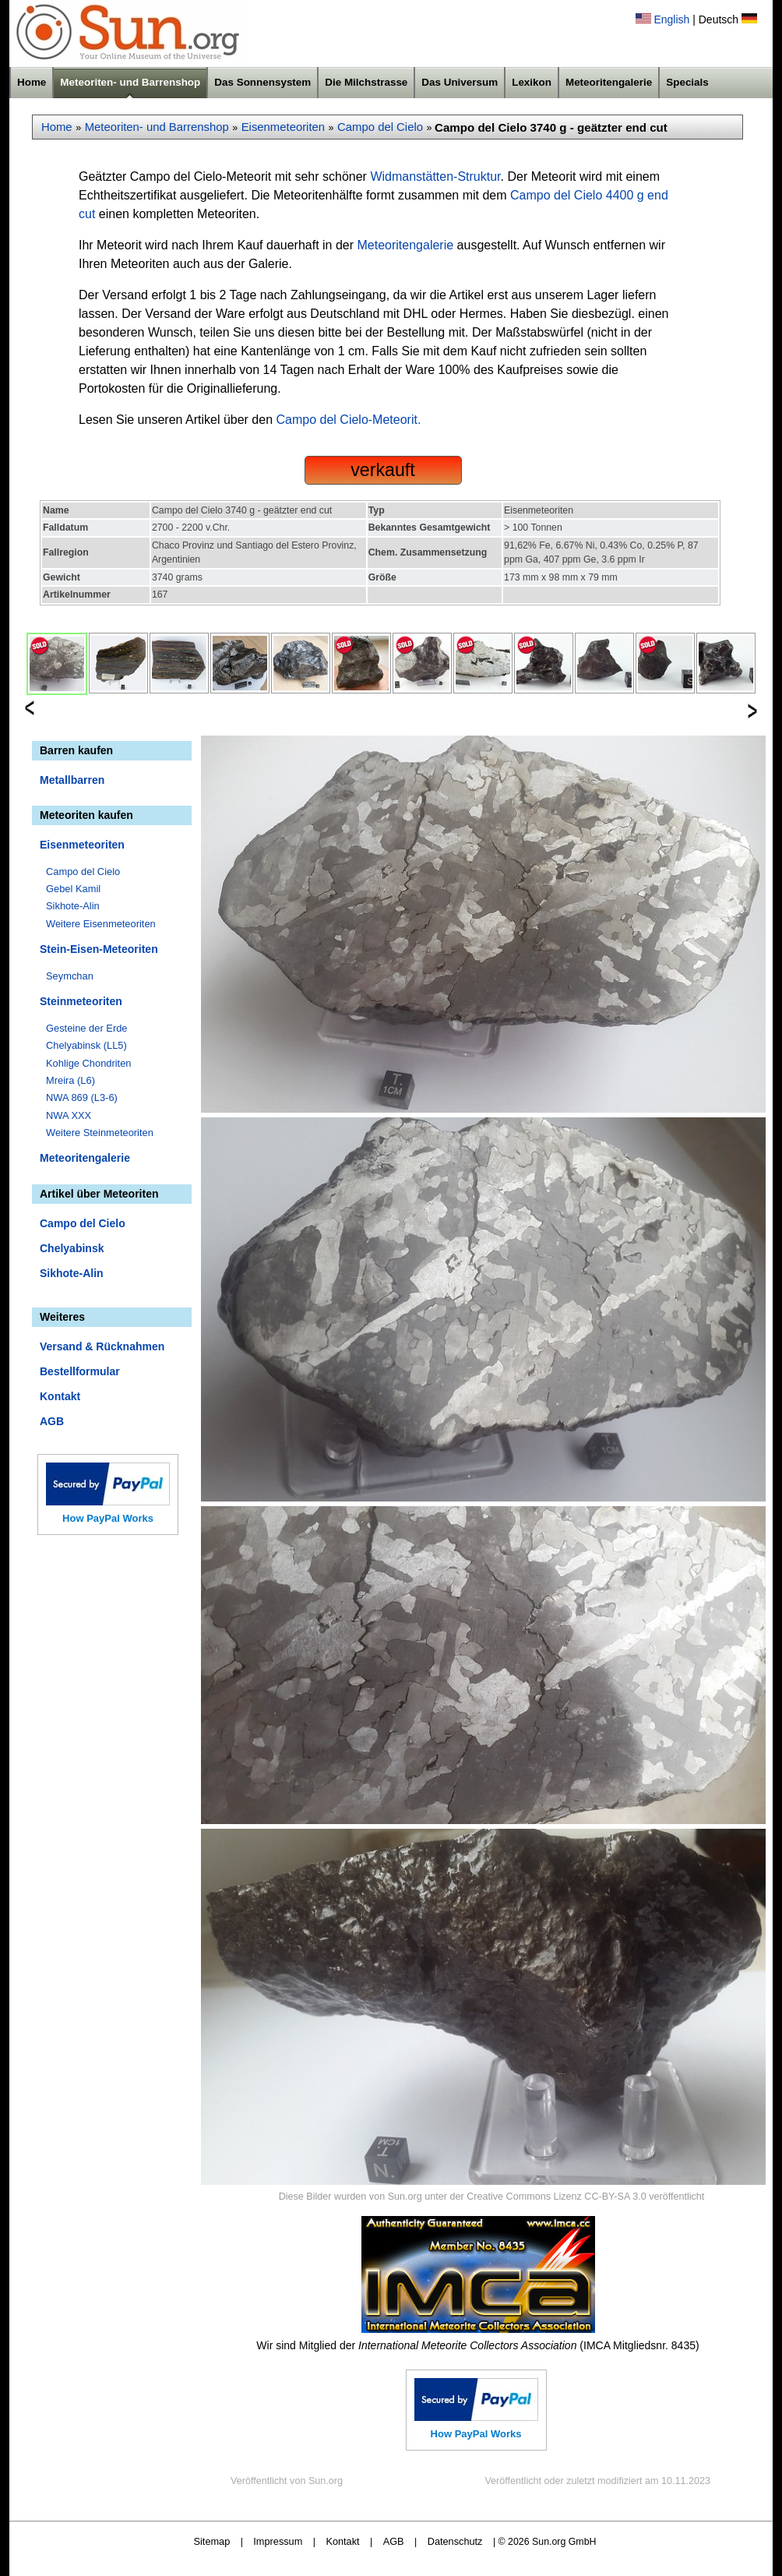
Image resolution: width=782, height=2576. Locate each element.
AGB (52, 1421)
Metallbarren (72, 780)
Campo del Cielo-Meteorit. (349, 419)
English (671, 19)
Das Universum (459, 82)
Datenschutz (455, 2541)
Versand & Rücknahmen (102, 1346)
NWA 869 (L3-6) (82, 1097)
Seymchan (69, 976)
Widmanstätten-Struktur (435, 176)
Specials (687, 82)
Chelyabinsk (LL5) (86, 1045)
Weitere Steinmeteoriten (99, 1132)
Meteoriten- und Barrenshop (130, 82)
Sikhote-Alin (73, 906)
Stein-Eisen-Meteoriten (99, 949)
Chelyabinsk (72, 1248)
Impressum (277, 2541)
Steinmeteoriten (81, 1001)
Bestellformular (80, 1371)
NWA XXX (68, 1115)
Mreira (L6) (70, 1080)
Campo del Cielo (380, 127)
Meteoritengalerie (608, 82)
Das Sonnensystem (262, 82)
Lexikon (531, 82)
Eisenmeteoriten (283, 127)
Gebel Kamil (73, 889)
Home (31, 82)
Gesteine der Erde (87, 1028)
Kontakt (60, 1396)
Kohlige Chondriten (89, 1063)
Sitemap (212, 2541)
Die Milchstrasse (366, 82)
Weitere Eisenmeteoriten (101, 924)
